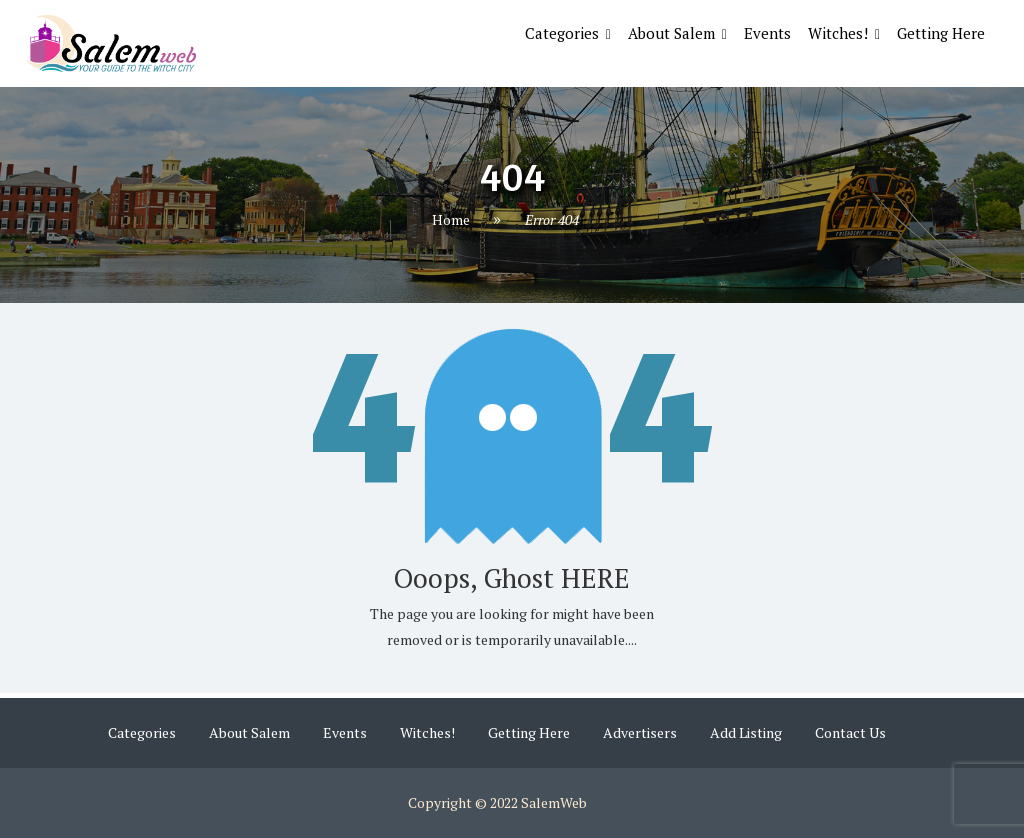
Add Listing (746, 732)
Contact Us (850, 732)
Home (451, 220)
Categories (562, 33)
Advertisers (640, 732)
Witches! (838, 33)
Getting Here (941, 33)
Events (767, 33)
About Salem (671, 33)
